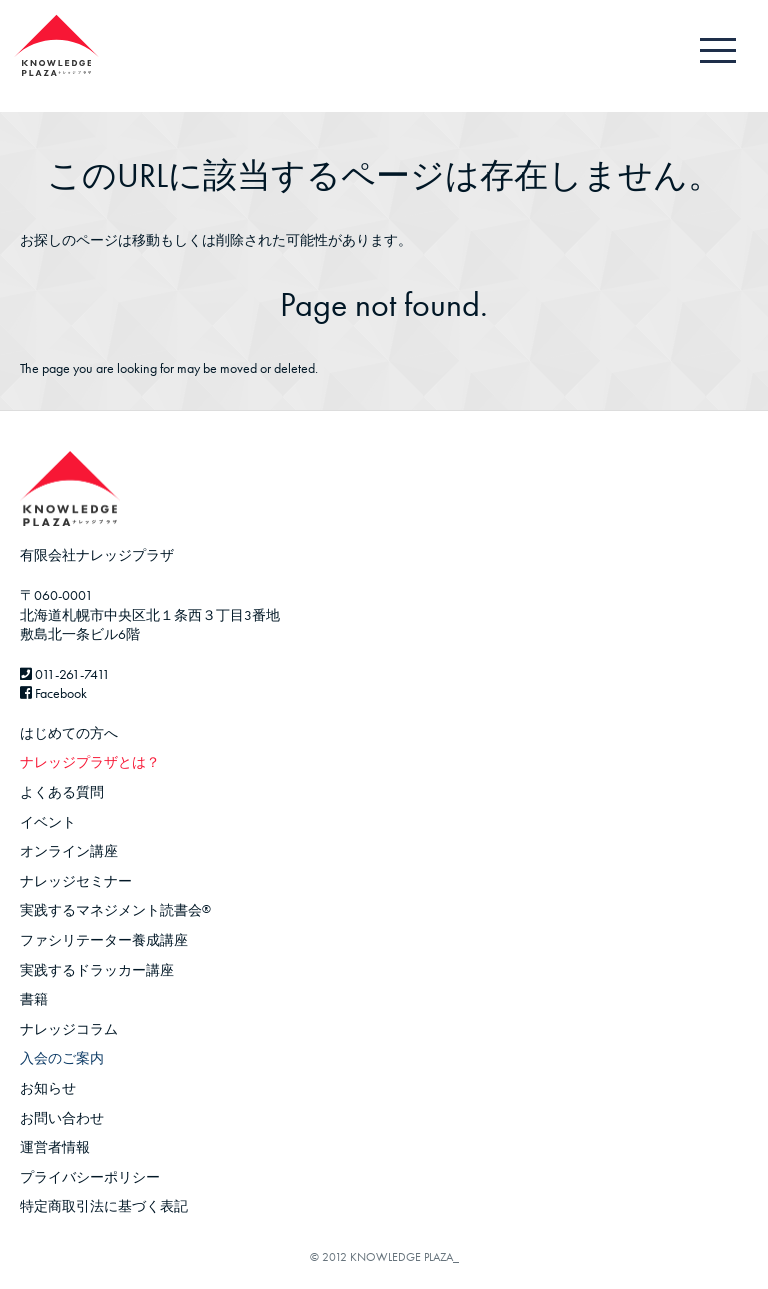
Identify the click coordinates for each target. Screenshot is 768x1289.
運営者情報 (55, 1147)
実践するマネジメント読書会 (115, 910)
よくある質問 (62, 792)
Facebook (53, 693)
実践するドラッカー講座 (97, 970)
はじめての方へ (69, 733)
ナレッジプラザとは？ (90, 762)
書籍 (34, 999)
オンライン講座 (69, 851)
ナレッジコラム (69, 1029)
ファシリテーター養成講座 (104, 940)
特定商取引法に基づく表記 (104, 1206)
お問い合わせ (62, 1118)
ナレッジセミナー (76, 881)
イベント (48, 822)
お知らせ (48, 1088)
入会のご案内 (62, 1058)
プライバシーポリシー (90, 1177)
